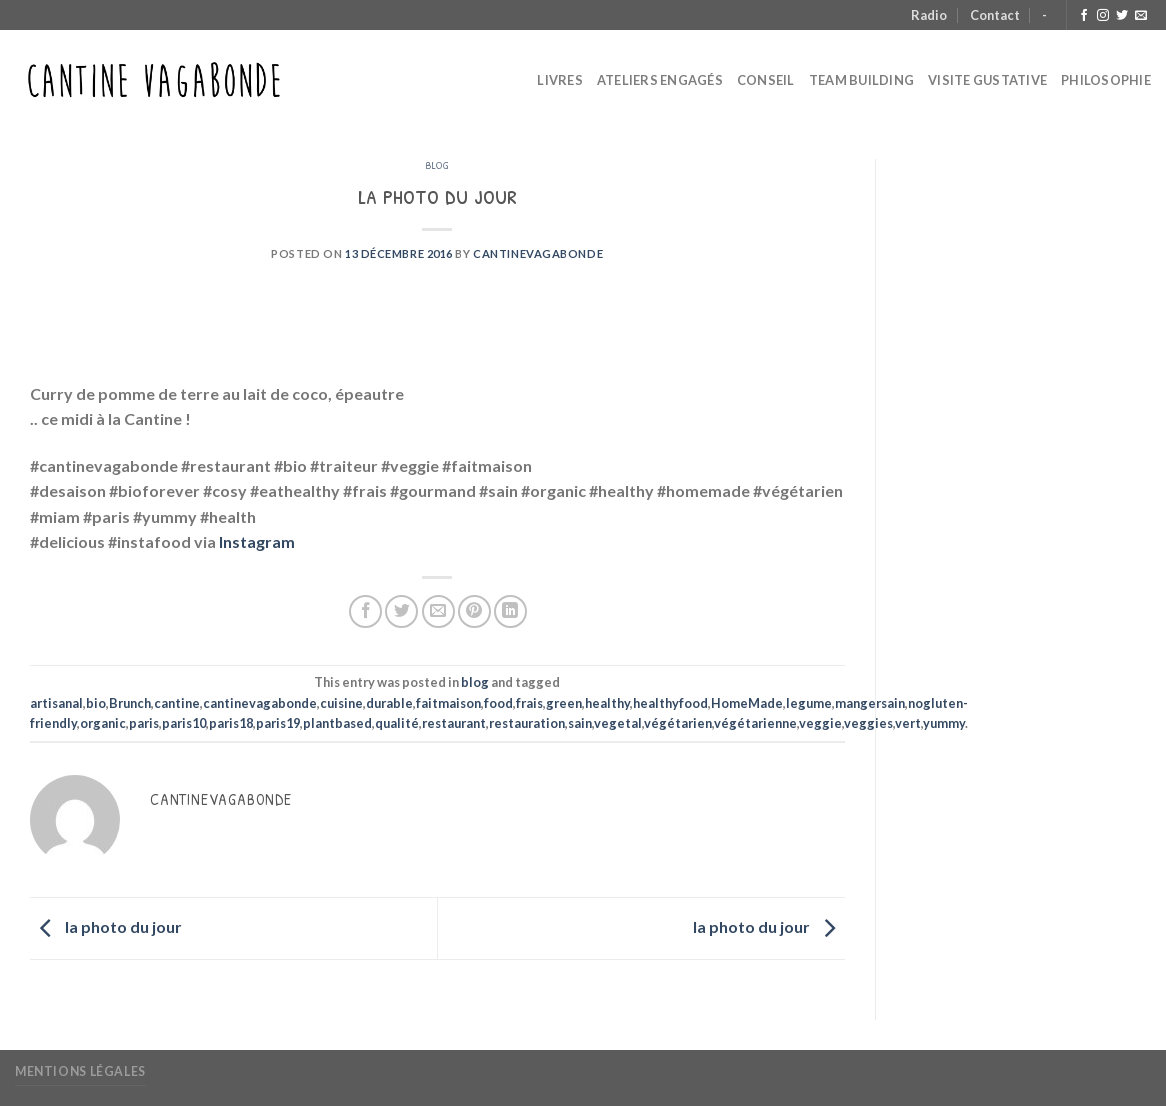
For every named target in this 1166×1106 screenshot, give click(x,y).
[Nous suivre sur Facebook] (1084, 16)
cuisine (341, 703)
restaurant (454, 723)
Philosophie (1106, 80)
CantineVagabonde (538, 253)
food (498, 703)
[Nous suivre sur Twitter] (1122, 16)
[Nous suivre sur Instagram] (1103, 16)
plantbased (337, 723)
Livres (560, 80)
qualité (397, 723)
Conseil (766, 80)
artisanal (56, 703)
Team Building (861, 80)
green (564, 703)
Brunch (130, 703)
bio (96, 703)
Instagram (257, 541)
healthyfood (670, 703)
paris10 (184, 723)
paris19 (278, 723)
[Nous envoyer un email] (1141, 16)
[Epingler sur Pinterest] (474, 611)
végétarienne (755, 723)
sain (580, 723)
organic (103, 723)
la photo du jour (106, 926)
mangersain (870, 703)
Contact (995, 15)
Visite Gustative (987, 80)
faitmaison (448, 703)
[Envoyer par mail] (438, 611)
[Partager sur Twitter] (401, 611)
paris (144, 723)
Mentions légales (80, 1071)
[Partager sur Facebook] (365, 611)
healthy (607, 703)
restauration (527, 723)
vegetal (618, 723)
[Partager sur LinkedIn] (510, 611)
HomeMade (747, 703)
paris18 (231, 723)
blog (437, 164)
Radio (929, 15)
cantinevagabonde (260, 703)
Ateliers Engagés (660, 80)
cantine (177, 703)
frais (529, 703)
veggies (868, 723)
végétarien (678, 723)
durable (389, 703)
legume (809, 703)
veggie (820, 723)
